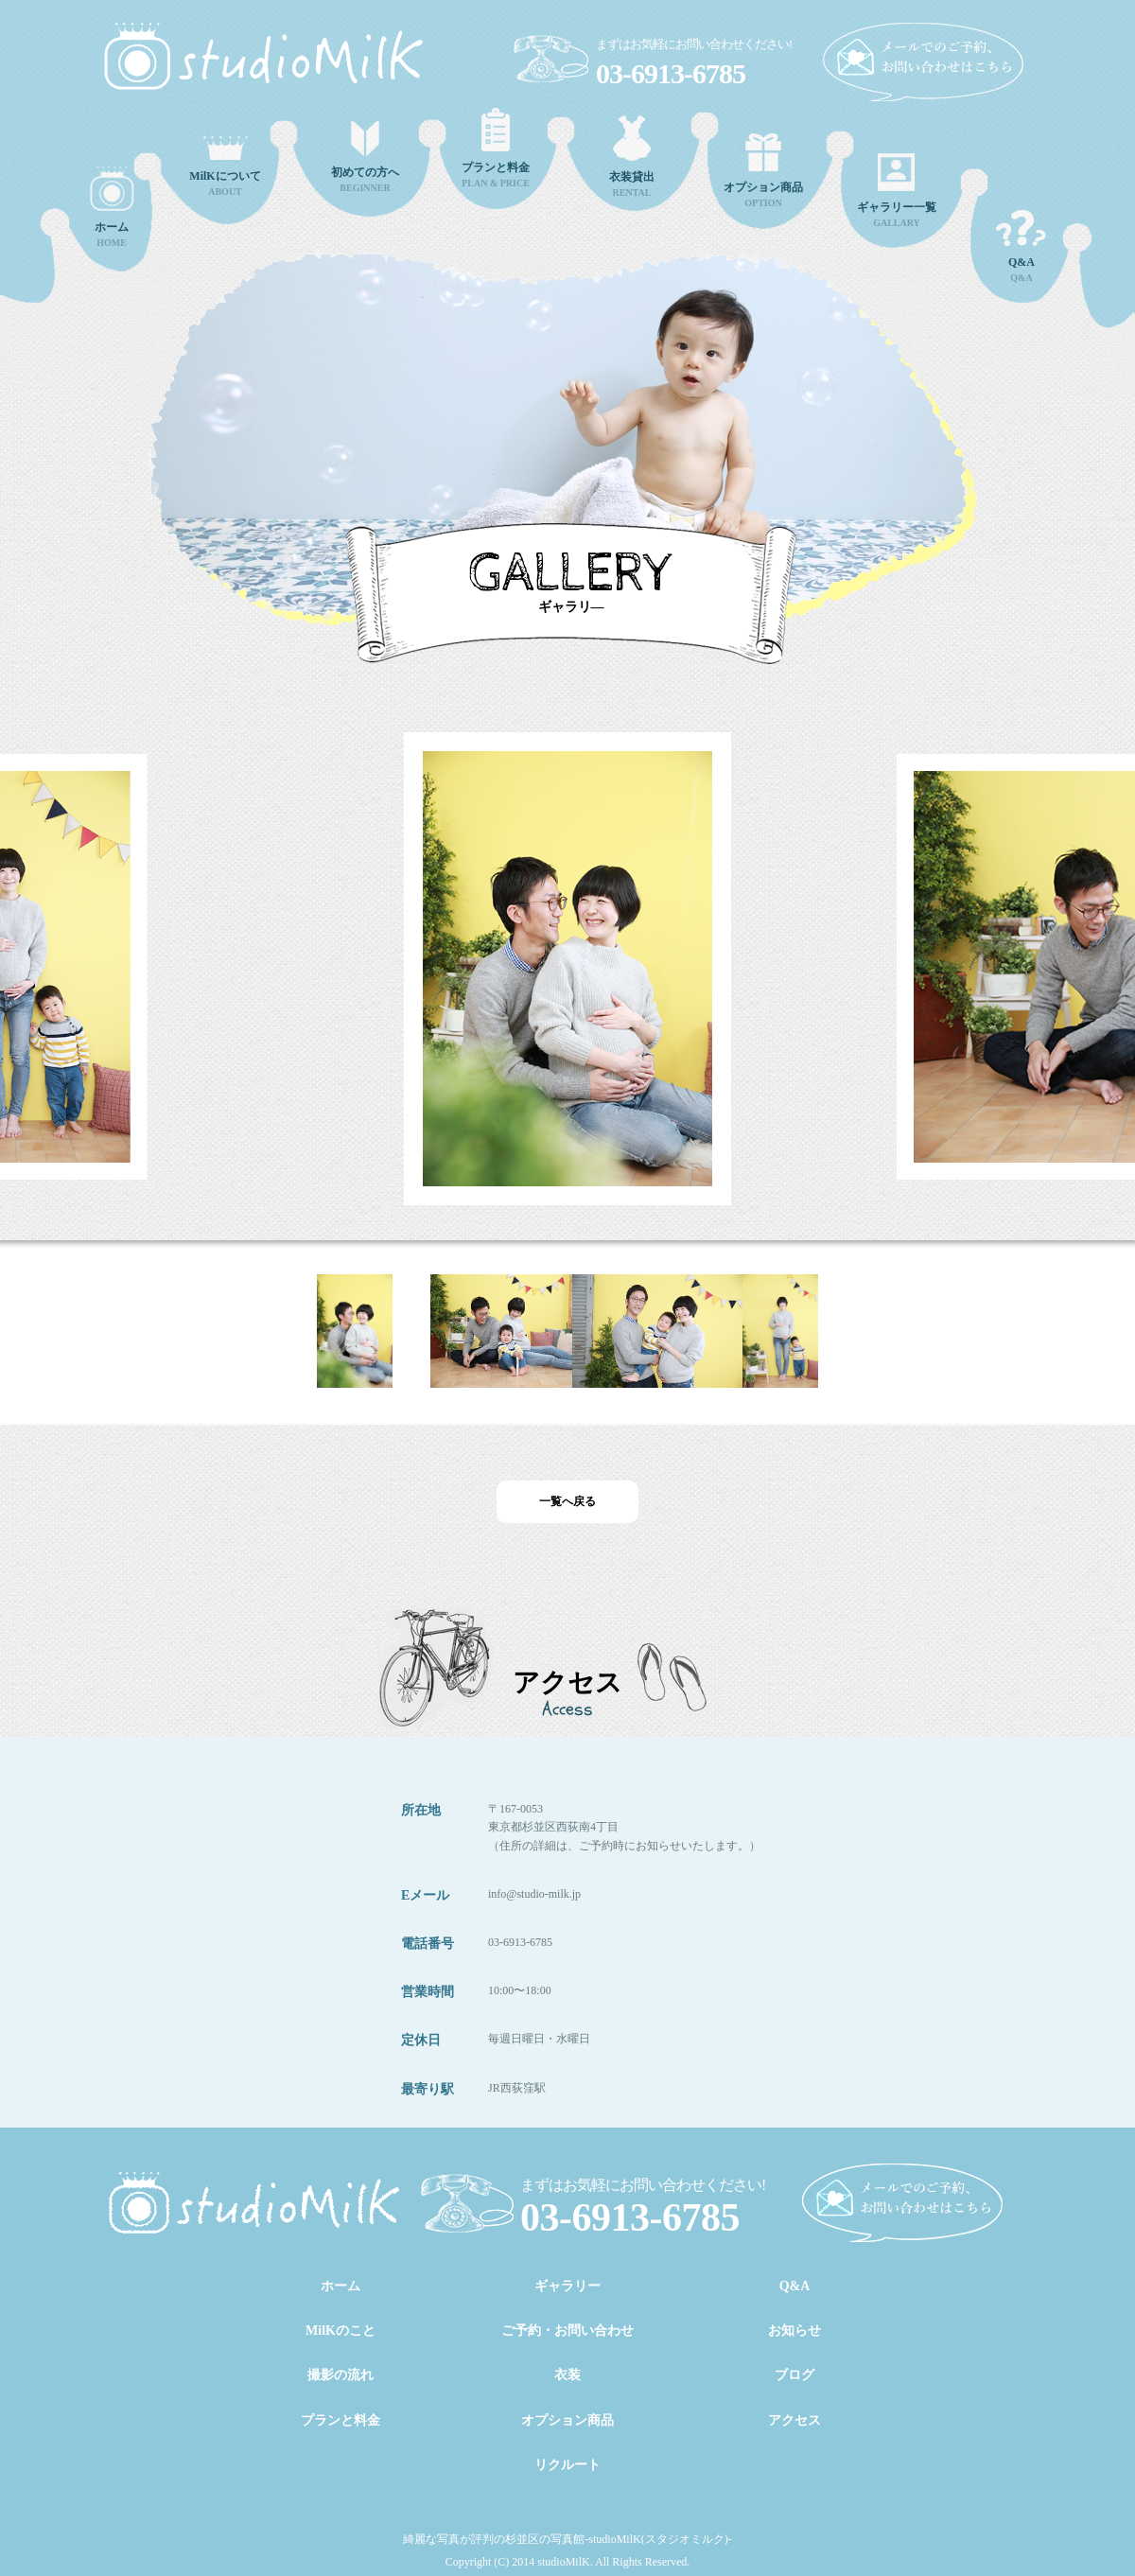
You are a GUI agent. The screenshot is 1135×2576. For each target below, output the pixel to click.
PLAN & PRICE (495, 148)
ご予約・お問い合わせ (567, 2330)
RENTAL (631, 156)
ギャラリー (567, 2286)
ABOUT (225, 166)
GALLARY (896, 190)
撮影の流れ (340, 2375)
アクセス (794, 2420)
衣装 (567, 2375)
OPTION (763, 170)
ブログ (794, 2375)
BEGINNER (365, 157)
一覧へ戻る (567, 1501)
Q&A (1021, 246)
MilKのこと (340, 2330)
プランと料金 (340, 2420)
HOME (111, 207)
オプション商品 (567, 2420)
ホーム (340, 2286)
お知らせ (794, 2330)
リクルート (567, 2465)
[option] (559, 949)
